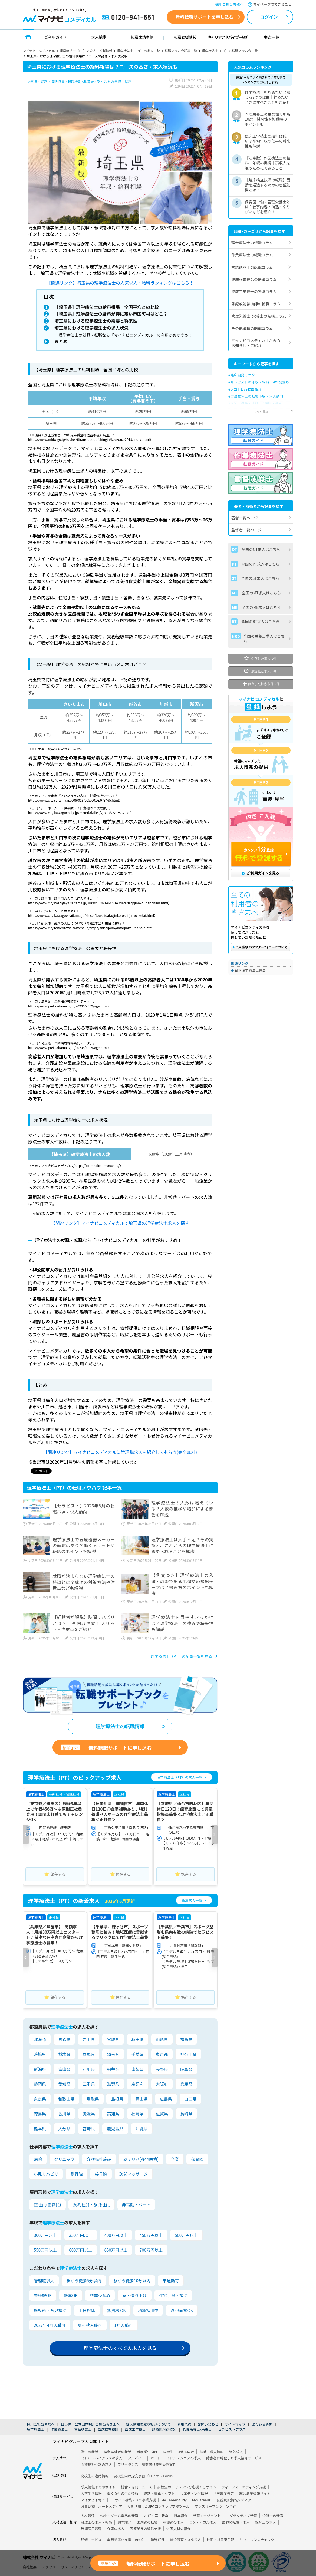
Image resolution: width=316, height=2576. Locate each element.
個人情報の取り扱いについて (148, 2425)
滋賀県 (113, 2085)
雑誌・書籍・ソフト (159, 2494)
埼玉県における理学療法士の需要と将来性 (95, 321)
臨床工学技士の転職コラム (254, 291)
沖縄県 (141, 2130)
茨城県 (40, 2055)
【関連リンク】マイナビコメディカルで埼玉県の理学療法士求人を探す (120, 1224)
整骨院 (76, 2175)
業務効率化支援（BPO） (126, 2540)
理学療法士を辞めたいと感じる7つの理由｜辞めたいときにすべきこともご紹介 (267, 97)
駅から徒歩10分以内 (131, 2282)
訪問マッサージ (133, 2175)
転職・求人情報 (211, 2452)
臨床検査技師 (108, 2430)
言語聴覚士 (82, 2430)
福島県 (186, 2040)
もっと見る (261, 411)
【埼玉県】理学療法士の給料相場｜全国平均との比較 (106, 307)
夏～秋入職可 (90, 2326)
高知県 (113, 2115)
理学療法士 (35, 2430)
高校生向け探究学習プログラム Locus (143, 2476)
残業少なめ (100, 2297)
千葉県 (137, 2055)
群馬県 (89, 2055)
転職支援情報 (185, 37)
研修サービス (91, 2540)
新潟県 (40, 2070)
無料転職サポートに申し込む (106, 1749)
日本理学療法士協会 (250, 970)
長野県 (162, 2070)
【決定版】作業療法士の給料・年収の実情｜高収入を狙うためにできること (267, 162)
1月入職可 (123, 2326)
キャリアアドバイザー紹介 (228, 37)
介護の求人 (115, 2529)
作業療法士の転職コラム (252, 254)
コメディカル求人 (202, 2522)
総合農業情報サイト (254, 2494)
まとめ (59, 342)
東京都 (162, 2055)
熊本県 (40, 2130)
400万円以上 (115, 2236)
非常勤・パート (136, 2206)
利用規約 (184, 2425)
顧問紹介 (124, 2522)
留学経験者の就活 (117, 2452)
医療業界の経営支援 (145, 2529)
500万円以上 (186, 2236)
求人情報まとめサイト (98, 2488)
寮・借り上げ (134, 2297)
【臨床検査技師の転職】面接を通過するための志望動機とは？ (267, 184)
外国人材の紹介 (178, 2529)
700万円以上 (150, 2251)
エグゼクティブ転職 (241, 2516)
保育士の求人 (265, 2522)
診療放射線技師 (164, 2430)
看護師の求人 (173, 2522)
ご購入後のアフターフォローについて (260, 947)
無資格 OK (116, 2311)
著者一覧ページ (244, 517)
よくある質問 (262, 2425)
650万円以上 (115, 2251)
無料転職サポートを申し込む (204, 17)
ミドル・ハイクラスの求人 (101, 2459)
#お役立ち (281, 382)
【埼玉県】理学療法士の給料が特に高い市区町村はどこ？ (110, 314)
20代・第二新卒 (156, 2516)
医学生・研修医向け (178, 2452)
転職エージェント (206, 2516)
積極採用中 (148, 2311)
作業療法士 (59, 2430)
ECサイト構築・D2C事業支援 (133, 2501)
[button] (26, 1836)
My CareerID (202, 2501)
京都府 (137, 2085)
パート (155, 2459)
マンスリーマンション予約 (215, 2507)
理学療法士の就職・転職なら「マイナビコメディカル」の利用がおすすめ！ (126, 336)
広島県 (166, 2100)
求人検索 (98, 37)
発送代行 (157, 2540)
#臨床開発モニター (243, 375)
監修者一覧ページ (246, 530)
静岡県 (40, 2085)
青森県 (64, 2040)
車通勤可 (170, 2282)
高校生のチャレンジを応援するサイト (186, 2488)
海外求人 (236, 2452)
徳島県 (40, 2115)
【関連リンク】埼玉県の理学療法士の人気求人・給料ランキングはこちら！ (120, 282)
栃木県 (64, 2055)
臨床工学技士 (135, 2430)
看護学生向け (147, 2452)
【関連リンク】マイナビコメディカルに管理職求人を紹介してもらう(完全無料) (120, 1453)
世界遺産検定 (223, 2494)
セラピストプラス (232, 2430)
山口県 (190, 2100)
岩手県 (89, 2040)
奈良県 (40, 2100)
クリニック (64, 2160)
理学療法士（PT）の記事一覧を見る (181, 1657)
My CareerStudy (174, 2501)
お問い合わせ (208, 2425)
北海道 (40, 2040)
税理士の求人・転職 (96, 2522)
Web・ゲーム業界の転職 (119, 2516)
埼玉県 (113, 2055)
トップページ (28, 37)
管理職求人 (44, 2282)
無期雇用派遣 (91, 2529)
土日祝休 (86, 2311)
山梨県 (137, 2070)
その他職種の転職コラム (252, 328)
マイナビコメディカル (39, 50)
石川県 (89, 2070)
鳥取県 (93, 2100)
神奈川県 (188, 2055)
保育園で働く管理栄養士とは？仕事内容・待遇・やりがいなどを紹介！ (267, 206)
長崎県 (186, 2115)
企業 (174, 2160)
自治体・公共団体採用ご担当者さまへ (90, 2425)
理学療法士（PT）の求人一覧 (138, 50)
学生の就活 (89, 2452)
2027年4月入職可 (49, 2326)
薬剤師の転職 (147, 2522)
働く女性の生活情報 (122, 2494)
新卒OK (71, 2297)
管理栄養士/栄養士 (197, 2430)
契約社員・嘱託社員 (91, 2206)
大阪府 (162, 2085)
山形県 (162, 2040)
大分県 (64, 2130)
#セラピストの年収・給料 (248, 382)
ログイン (269, 17)
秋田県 (137, 2040)
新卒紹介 (180, 2516)
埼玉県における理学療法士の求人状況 (90, 329)
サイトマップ (235, 2425)
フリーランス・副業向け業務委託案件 (146, 2465)
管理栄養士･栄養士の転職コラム (258, 316)
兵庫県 (186, 2085)
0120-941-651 (129, 17)
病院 (38, 2160)
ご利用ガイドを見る (260, 873)
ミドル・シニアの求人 (183, 2459)
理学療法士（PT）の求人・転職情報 (86, 50)
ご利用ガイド (55, 37)
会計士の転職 (272, 2516)
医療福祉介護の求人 (96, 2465)
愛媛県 (89, 2115)
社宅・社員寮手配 (220, 2540)
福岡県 (137, 2115)
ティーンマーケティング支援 (244, 2488)
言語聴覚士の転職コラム (252, 267)
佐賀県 (162, 2115)
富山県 (64, 2070)
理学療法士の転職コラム (252, 242)
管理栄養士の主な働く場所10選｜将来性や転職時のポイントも (267, 119)
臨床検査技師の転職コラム (254, 279)
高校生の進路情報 (94, 2476)
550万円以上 (45, 2251)
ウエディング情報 (194, 2494)
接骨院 (101, 2175)
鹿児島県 (115, 2130)
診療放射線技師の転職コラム (256, 303)
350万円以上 (80, 2236)
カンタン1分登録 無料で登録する (261, 854)
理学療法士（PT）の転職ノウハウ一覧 (230, 50)
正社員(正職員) (47, 2206)
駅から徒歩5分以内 (83, 2282)
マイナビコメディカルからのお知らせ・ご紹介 (255, 343)
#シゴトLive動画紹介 (245, 389)
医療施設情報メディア (234, 2501)
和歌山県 (66, 2100)
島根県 (117, 2100)
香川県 (64, 2115)
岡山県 (141, 2100)
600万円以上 (80, 2251)
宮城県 (113, 2040)
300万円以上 (45, 2236)
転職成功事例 (142, 37)
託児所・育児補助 (50, 2311)
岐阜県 (186, 2070)
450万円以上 (150, 2236)
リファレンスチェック (257, 2540)
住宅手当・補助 (173, 2297)
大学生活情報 (91, 2494)
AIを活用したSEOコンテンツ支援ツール (158, 2507)
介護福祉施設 (99, 2160)
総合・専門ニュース (136, 2488)
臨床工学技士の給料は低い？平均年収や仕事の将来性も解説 (267, 140)
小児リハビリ (46, 2175)
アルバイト (136, 2459)
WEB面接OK (181, 2311)
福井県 (113, 2070)
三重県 (89, 2085)
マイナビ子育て (93, 2501)
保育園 (197, 2160)
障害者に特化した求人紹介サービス (234, 2459)
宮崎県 (89, 2130)
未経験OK (43, 2297)
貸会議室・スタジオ (185, 2540)
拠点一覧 (271, 37)
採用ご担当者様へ (229, 4)
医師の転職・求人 (235, 2522)
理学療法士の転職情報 (120, 1728)
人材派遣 (88, 2516)
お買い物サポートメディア (101, 2507)
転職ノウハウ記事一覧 (181, 50)
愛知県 (64, 2085)
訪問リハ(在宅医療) (140, 2160)
